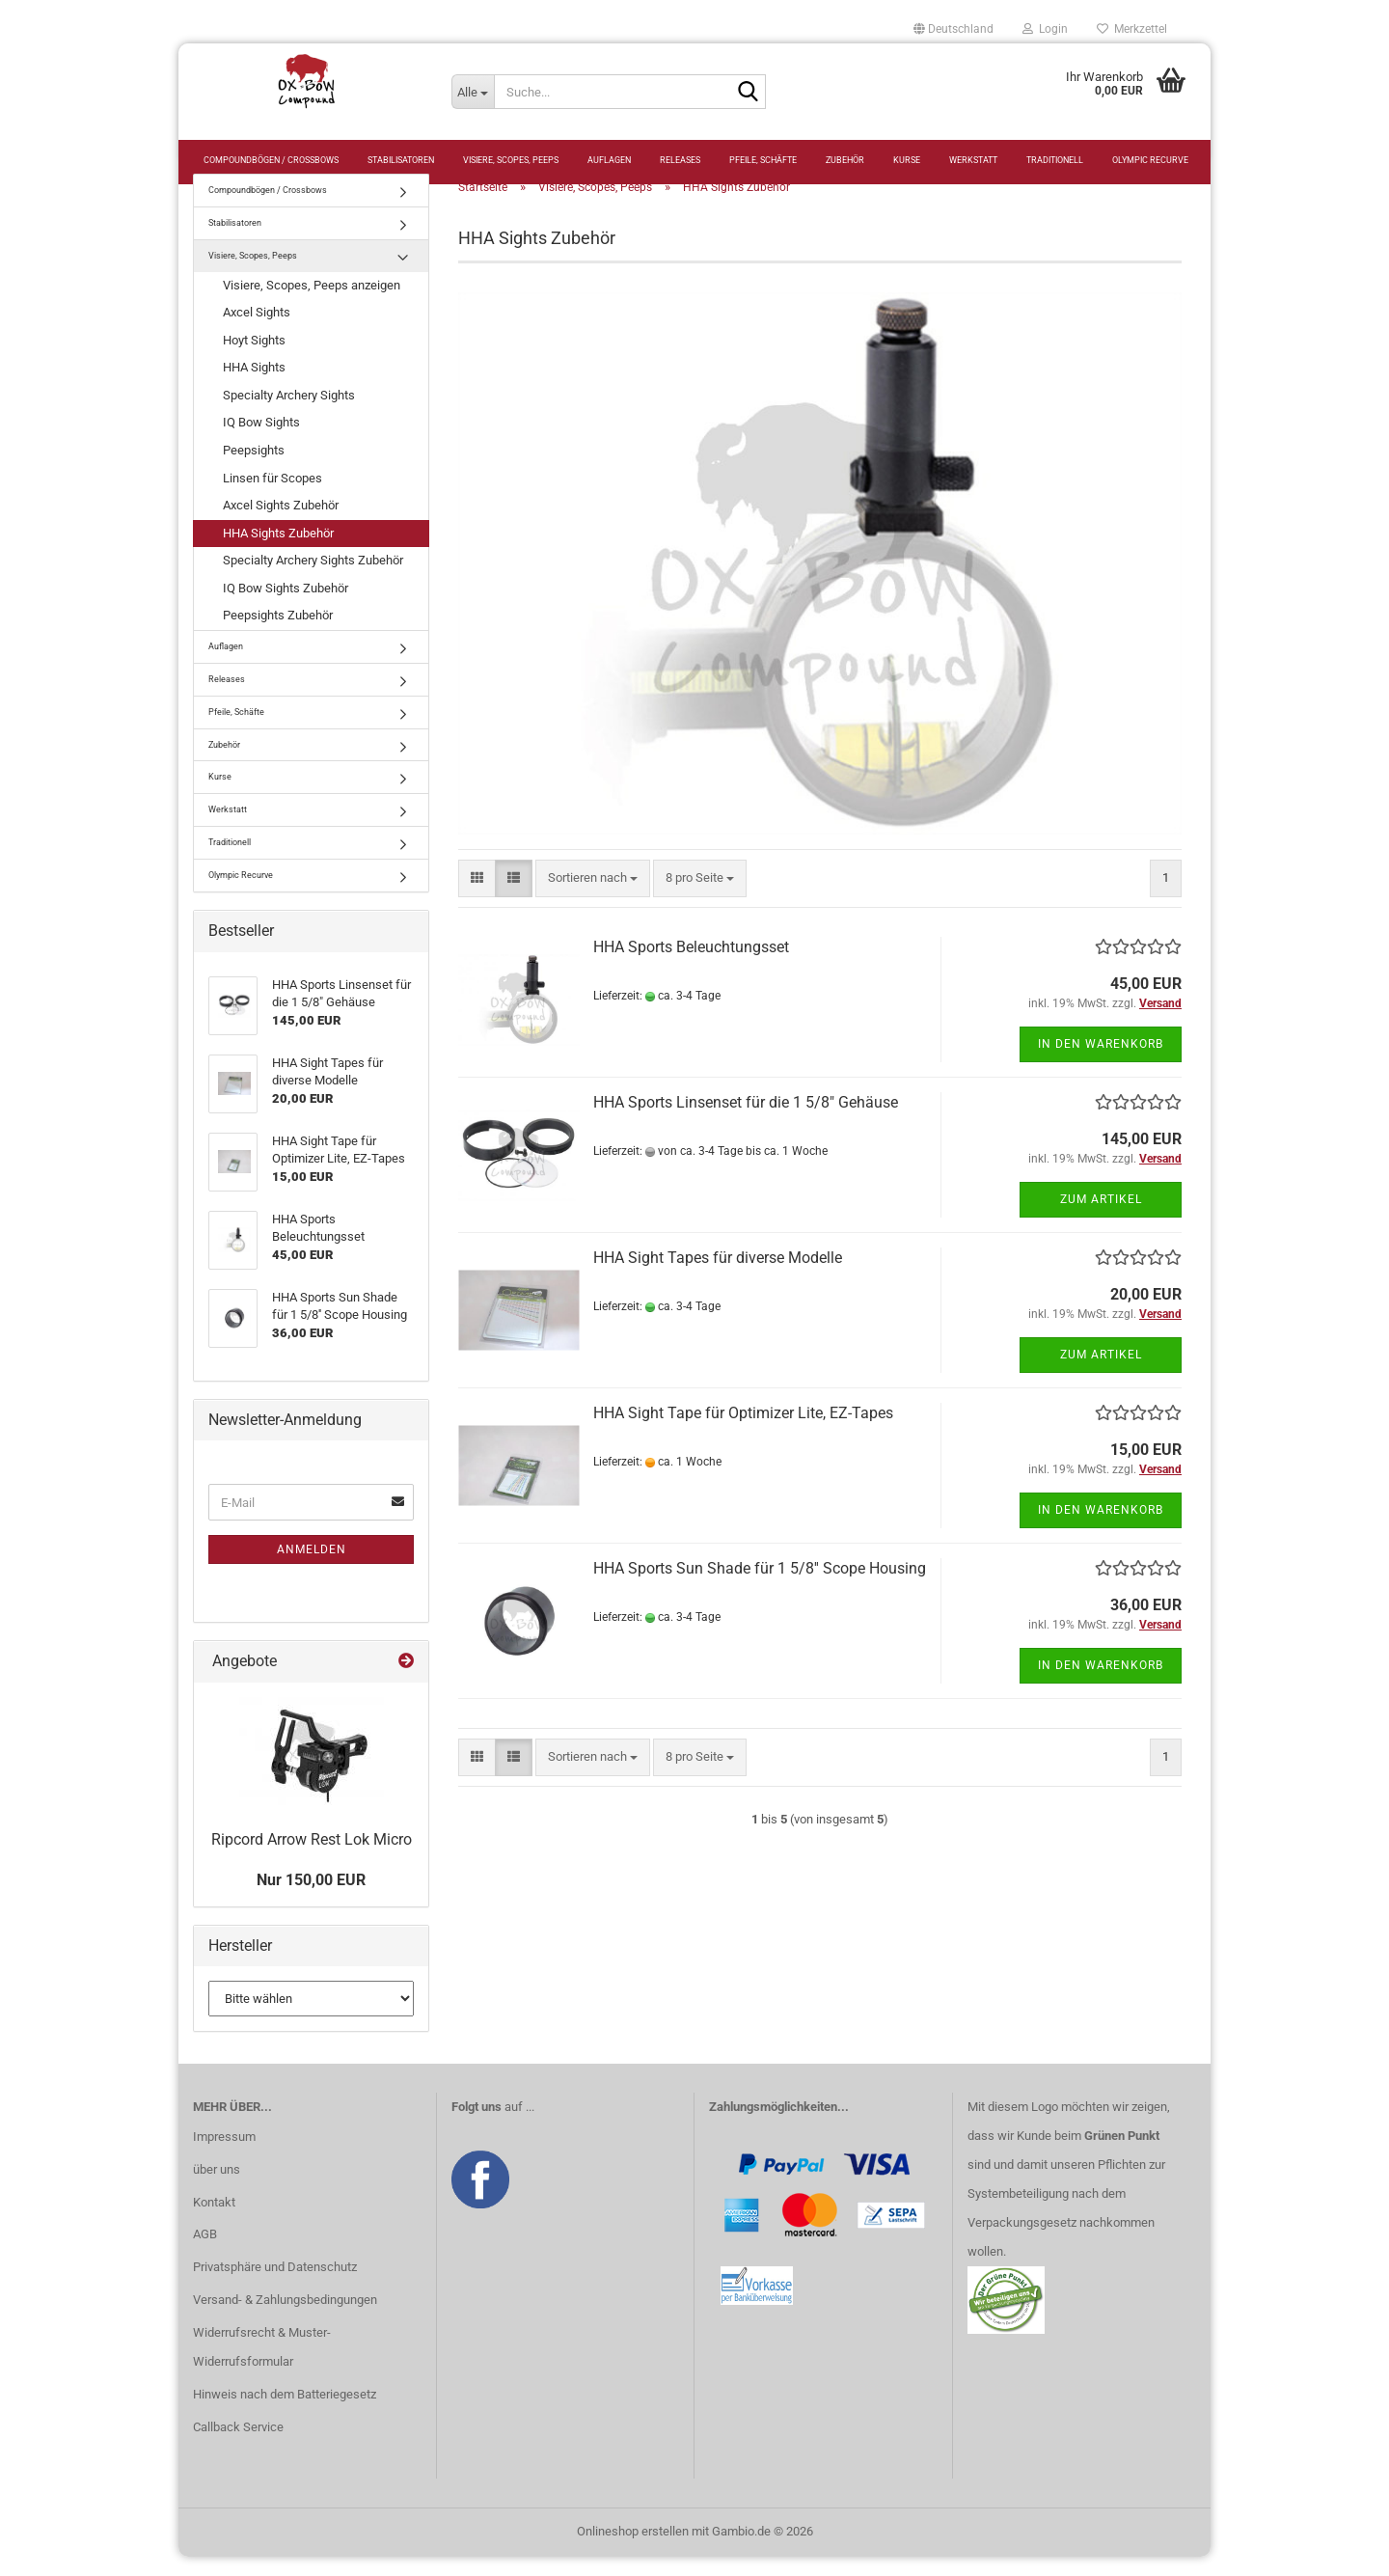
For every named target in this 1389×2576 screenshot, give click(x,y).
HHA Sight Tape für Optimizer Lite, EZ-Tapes (743, 1432)
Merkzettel (1132, 29)
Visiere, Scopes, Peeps (510, 160)
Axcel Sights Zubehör (281, 524)
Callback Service (238, 2446)
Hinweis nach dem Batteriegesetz (284, 2413)
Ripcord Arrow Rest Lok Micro (311, 1859)
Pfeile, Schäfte (763, 160)
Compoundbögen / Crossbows (271, 160)
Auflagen (609, 160)
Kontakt (214, 2220)
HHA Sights (254, 386)
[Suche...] (472, 91)
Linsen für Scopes (272, 496)
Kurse (906, 160)
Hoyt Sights (254, 359)
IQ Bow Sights (261, 441)
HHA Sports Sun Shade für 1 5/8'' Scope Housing (759, 1587)
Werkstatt (973, 160)
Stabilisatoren (401, 160)
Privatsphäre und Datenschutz (275, 2286)
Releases (680, 160)
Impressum (224, 2156)
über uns (216, 2188)
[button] (953, 28)
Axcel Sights (256, 331)
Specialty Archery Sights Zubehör (313, 579)
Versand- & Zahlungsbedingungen (285, 2319)
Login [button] (1045, 29)
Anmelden (311, 1569)
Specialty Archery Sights (289, 414)
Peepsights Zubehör (278, 634)
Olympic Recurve (1150, 160)
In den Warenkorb (1100, 1063)
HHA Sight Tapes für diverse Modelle (717, 1277)
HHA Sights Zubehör (278, 552)
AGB (205, 2253)
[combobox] (592, 898)
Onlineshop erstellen (633, 2550)
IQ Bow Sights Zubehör (285, 607)
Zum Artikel (1101, 1218)
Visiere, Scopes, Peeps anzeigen (311, 304)
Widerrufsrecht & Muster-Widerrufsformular (262, 2366)
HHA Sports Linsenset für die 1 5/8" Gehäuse (745, 1121)
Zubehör (845, 160)
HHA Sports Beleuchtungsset (691, 966)
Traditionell (1054, 160)
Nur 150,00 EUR (311, 1899)
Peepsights (254, 469)
